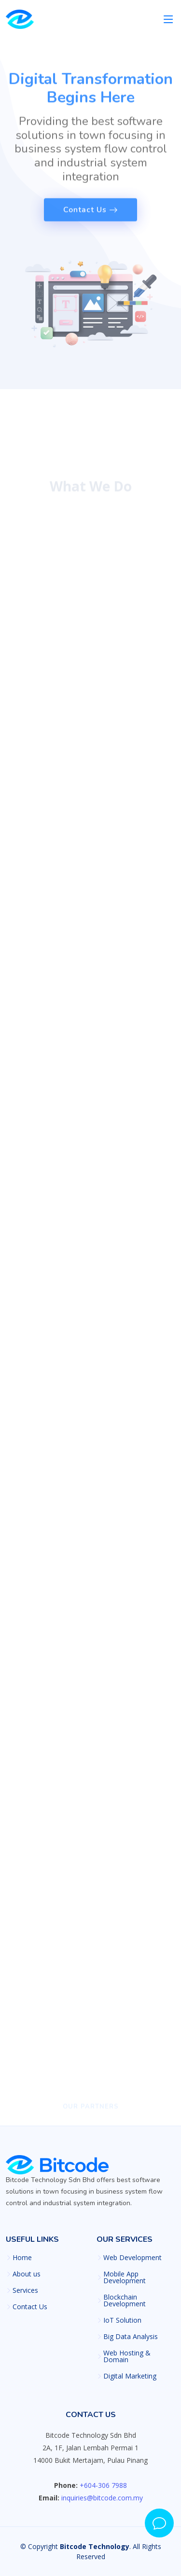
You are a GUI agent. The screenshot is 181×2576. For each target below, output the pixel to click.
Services (25, 2290)
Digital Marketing (129, 2376)
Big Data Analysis (130, 2336)
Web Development (132, 2257)
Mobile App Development (124, 2277)
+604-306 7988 (103, 2485)
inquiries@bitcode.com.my (102, 2497)
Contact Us (30, 2306)
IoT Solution (122, 2320)
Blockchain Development (124, 2300)
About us (27, 2274)
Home (22, 2257)
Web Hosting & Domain (127, 2356)
